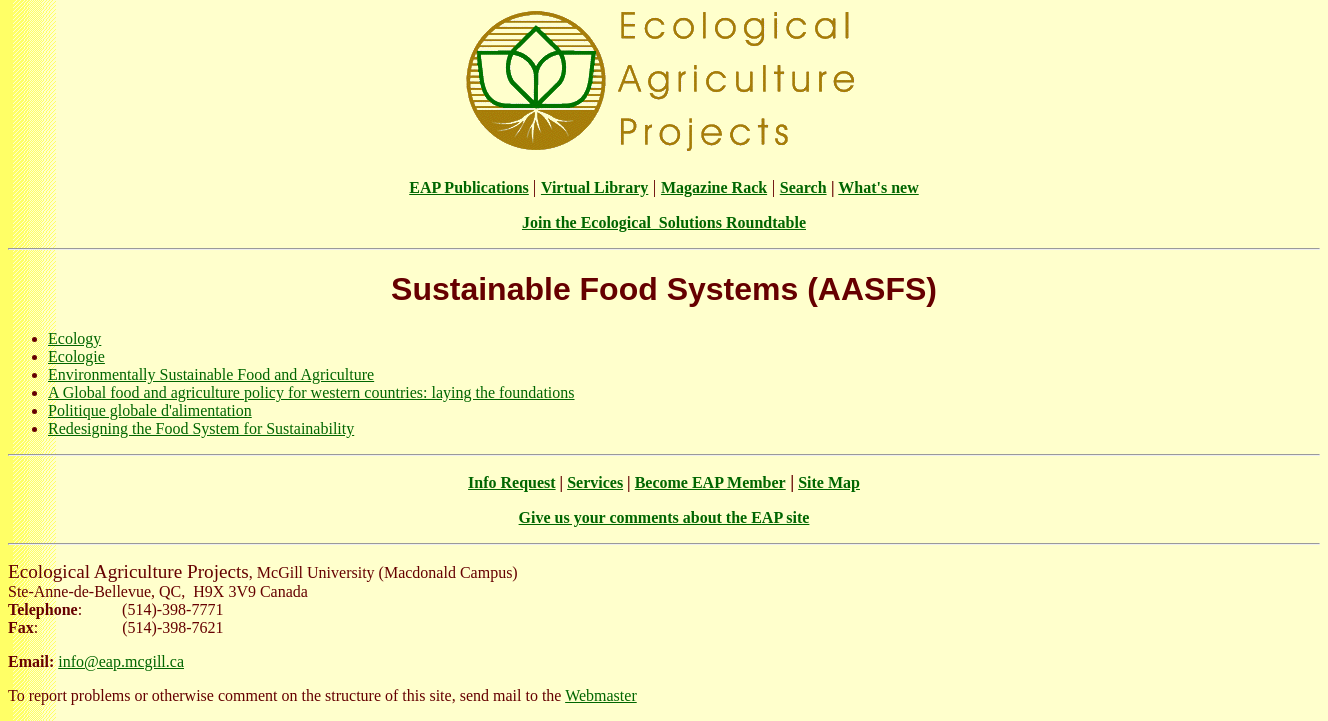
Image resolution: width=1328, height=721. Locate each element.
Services (595, 482)
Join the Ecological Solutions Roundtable (664, 222)
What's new (878, 187)
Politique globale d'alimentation (150, 410)
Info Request (512, 482)
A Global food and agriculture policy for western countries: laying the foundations (311, 392)
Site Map (829, 482)
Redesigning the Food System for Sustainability (201, 428)
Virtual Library (594, 187)
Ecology (74, 338)
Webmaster (601, 695)
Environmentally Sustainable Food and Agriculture (211, 374)
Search (803, 187)
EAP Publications (469, 187)
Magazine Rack (714, 187)
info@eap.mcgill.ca (121, 661)
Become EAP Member (710, 482)
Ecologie (76, 356)
